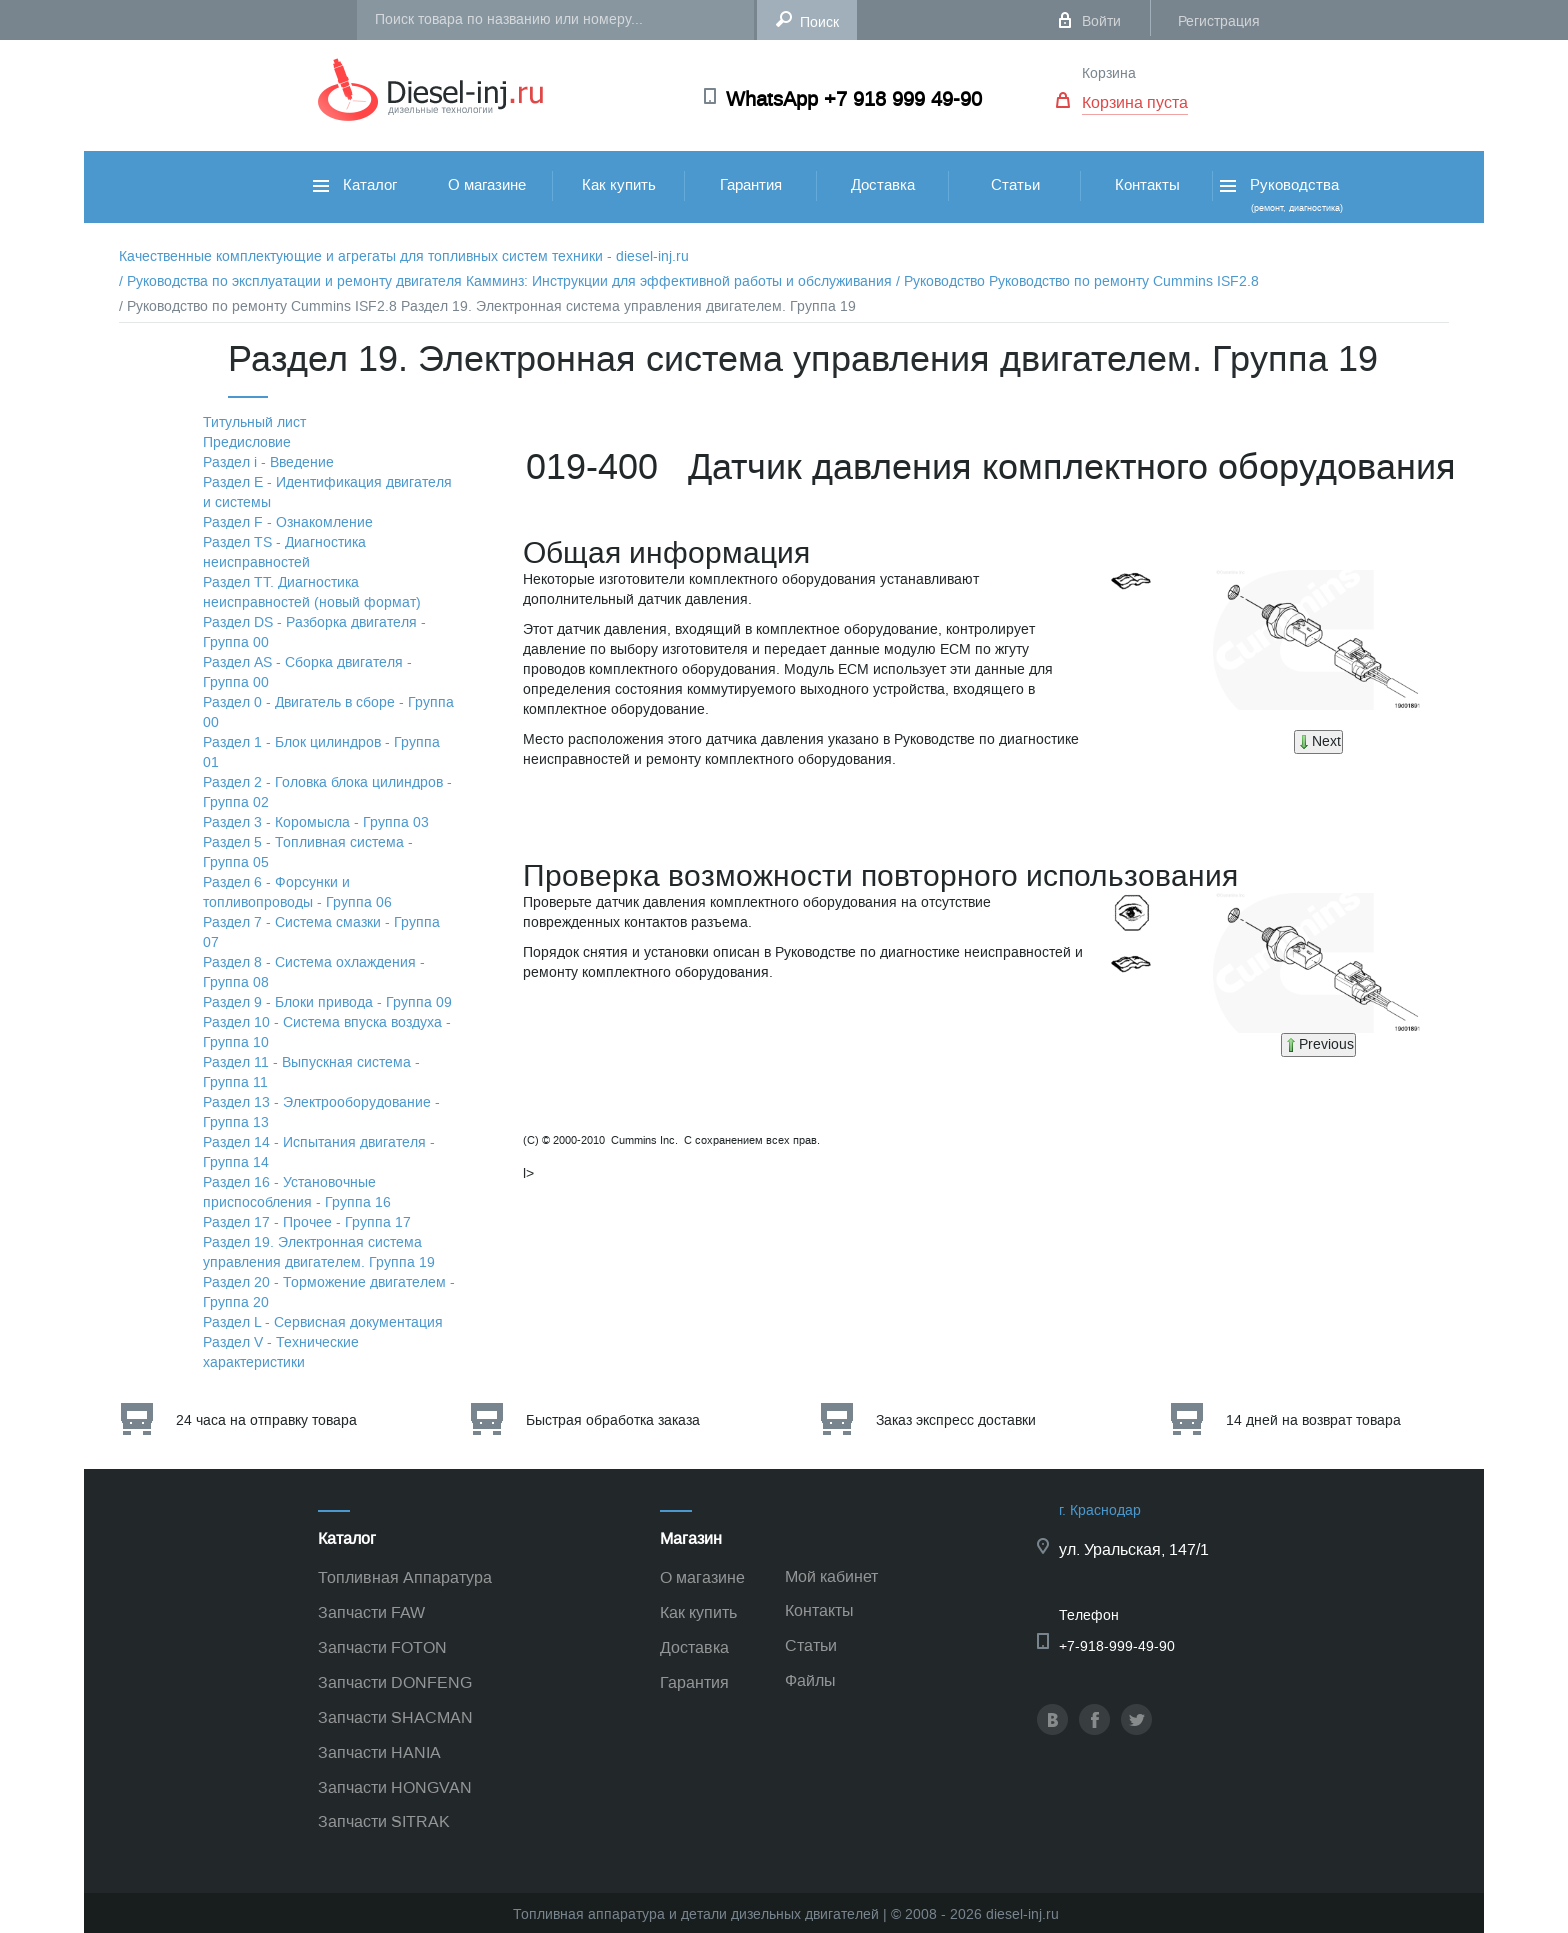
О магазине (487, 185)
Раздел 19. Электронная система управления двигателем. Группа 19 (319, 1252)
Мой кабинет (831, 1576)
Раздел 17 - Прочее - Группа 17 (307, 1222)
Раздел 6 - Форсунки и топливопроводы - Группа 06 (297, 892)
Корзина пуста (1135, 102)
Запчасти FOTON (382, 1647)
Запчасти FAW (371, 1612)
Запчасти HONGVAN (395, 1787)
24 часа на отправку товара (266, 1420)
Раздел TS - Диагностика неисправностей (284, 552)
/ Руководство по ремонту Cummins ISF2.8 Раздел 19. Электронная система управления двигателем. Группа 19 (487, 306)
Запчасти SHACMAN (395, 1717)
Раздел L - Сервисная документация (323, 1322)
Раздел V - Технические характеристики (281, 1352)
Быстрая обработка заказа (613, 1420)
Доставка (883, 185)
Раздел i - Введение (268, 462)
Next (1318, 741)
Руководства (1279, 194)
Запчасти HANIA (379, 1752)
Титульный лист (254, 422)
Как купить (619, 185)
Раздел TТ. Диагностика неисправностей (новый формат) (312, 592)
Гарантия (751, 185)
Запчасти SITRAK (384, 1821)
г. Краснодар (1100, 1510)
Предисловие (247, 442)
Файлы (810, 1680)
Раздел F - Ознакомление (288, 522)
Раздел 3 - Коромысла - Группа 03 (316, 822)
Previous (1318, 1044)
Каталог (355, 185)
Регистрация (1219, 21)
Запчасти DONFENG (395, 1682)
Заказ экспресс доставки (956, 1420)
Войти (1101, 21)
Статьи (1015, 185)
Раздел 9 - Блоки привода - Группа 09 (327, 1002)
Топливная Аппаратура (405, 1577)
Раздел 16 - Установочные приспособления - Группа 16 (297, 1192)
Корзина (1109, 73)
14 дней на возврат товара (1313, 1420)
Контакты (1147, 185)
